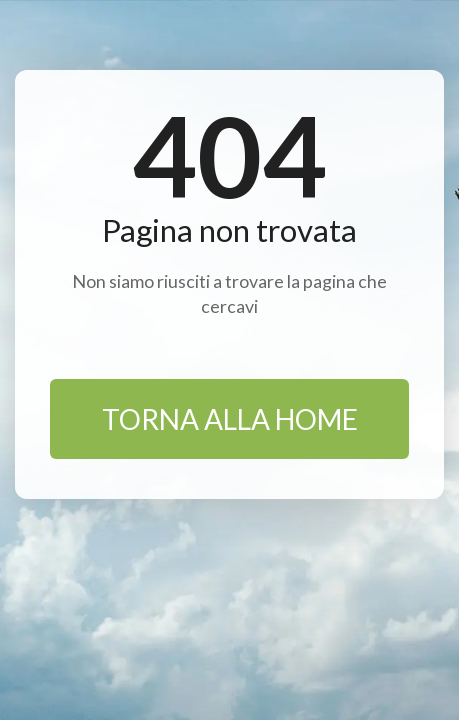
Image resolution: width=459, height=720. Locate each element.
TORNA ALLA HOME (230, 419)
